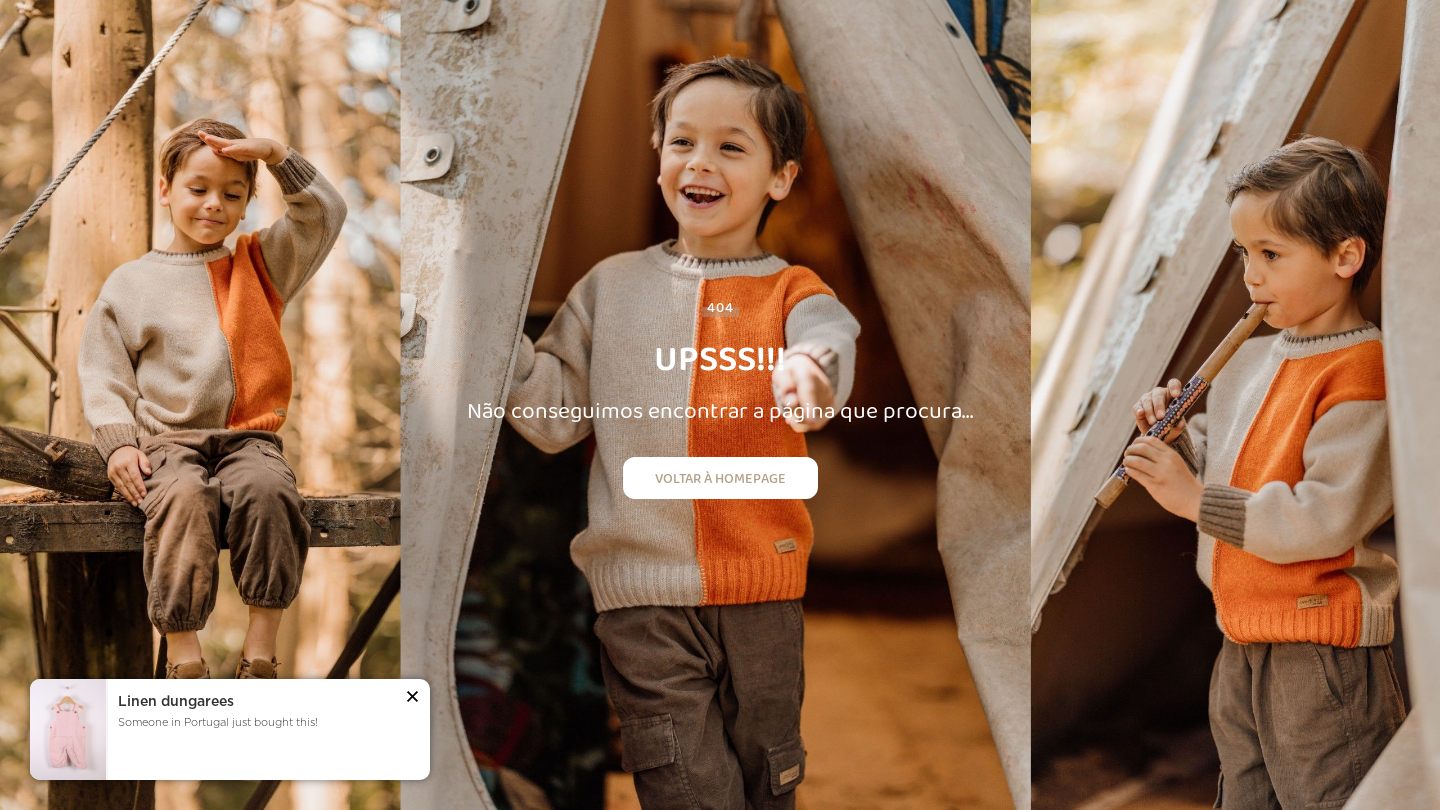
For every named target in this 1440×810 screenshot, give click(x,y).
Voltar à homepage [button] (720, 478)
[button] (412, 699)
